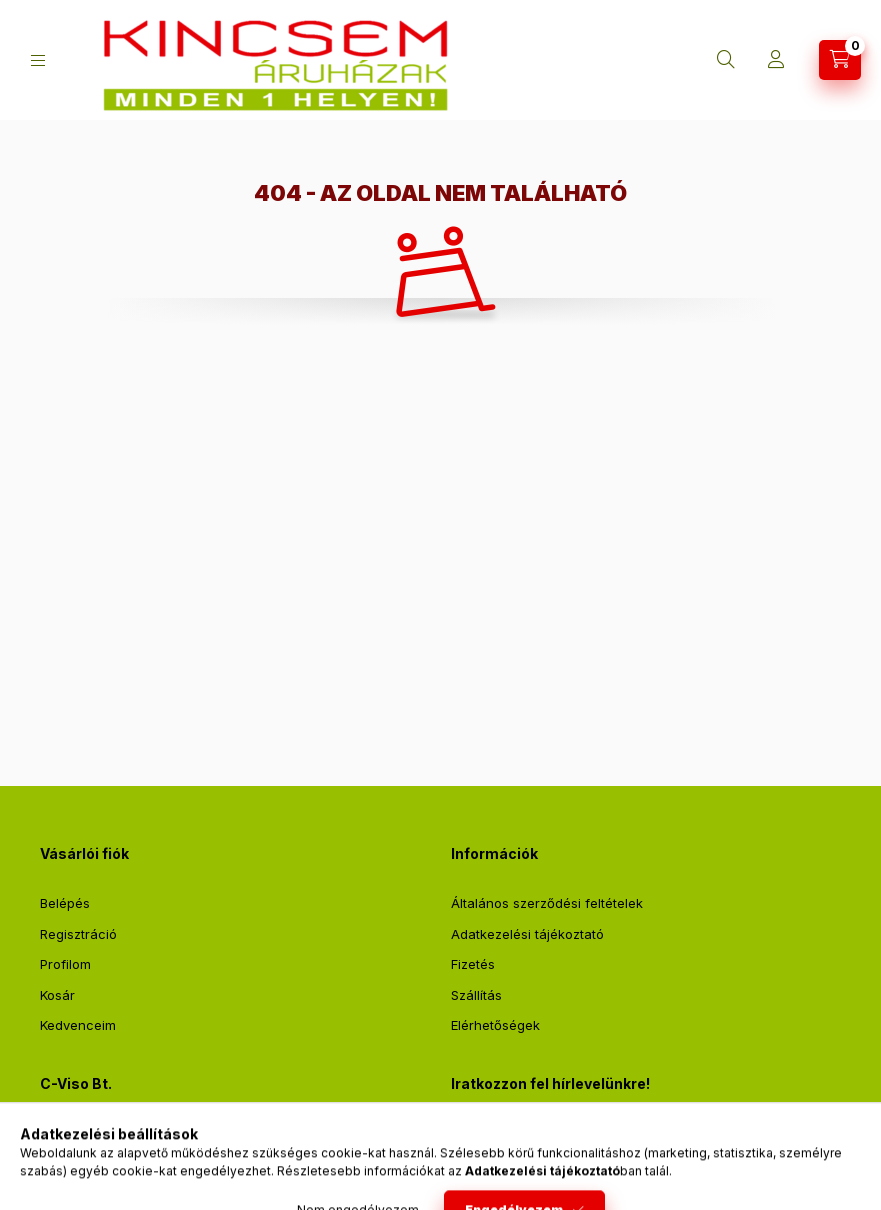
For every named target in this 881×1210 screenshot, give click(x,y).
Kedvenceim (78, 1025)
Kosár (57, 995)
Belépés (65, 903)
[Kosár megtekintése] (840, 60)
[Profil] (776, 60)
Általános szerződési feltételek (547, 903)
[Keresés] (726, 60)
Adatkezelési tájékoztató (527, 934)
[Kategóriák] (38, 60)
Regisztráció (78, 934)
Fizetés (473, 964)
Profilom (65, 964)
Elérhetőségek (495, 1025)
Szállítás (476, 995)
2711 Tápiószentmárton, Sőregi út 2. (174, 1134)
